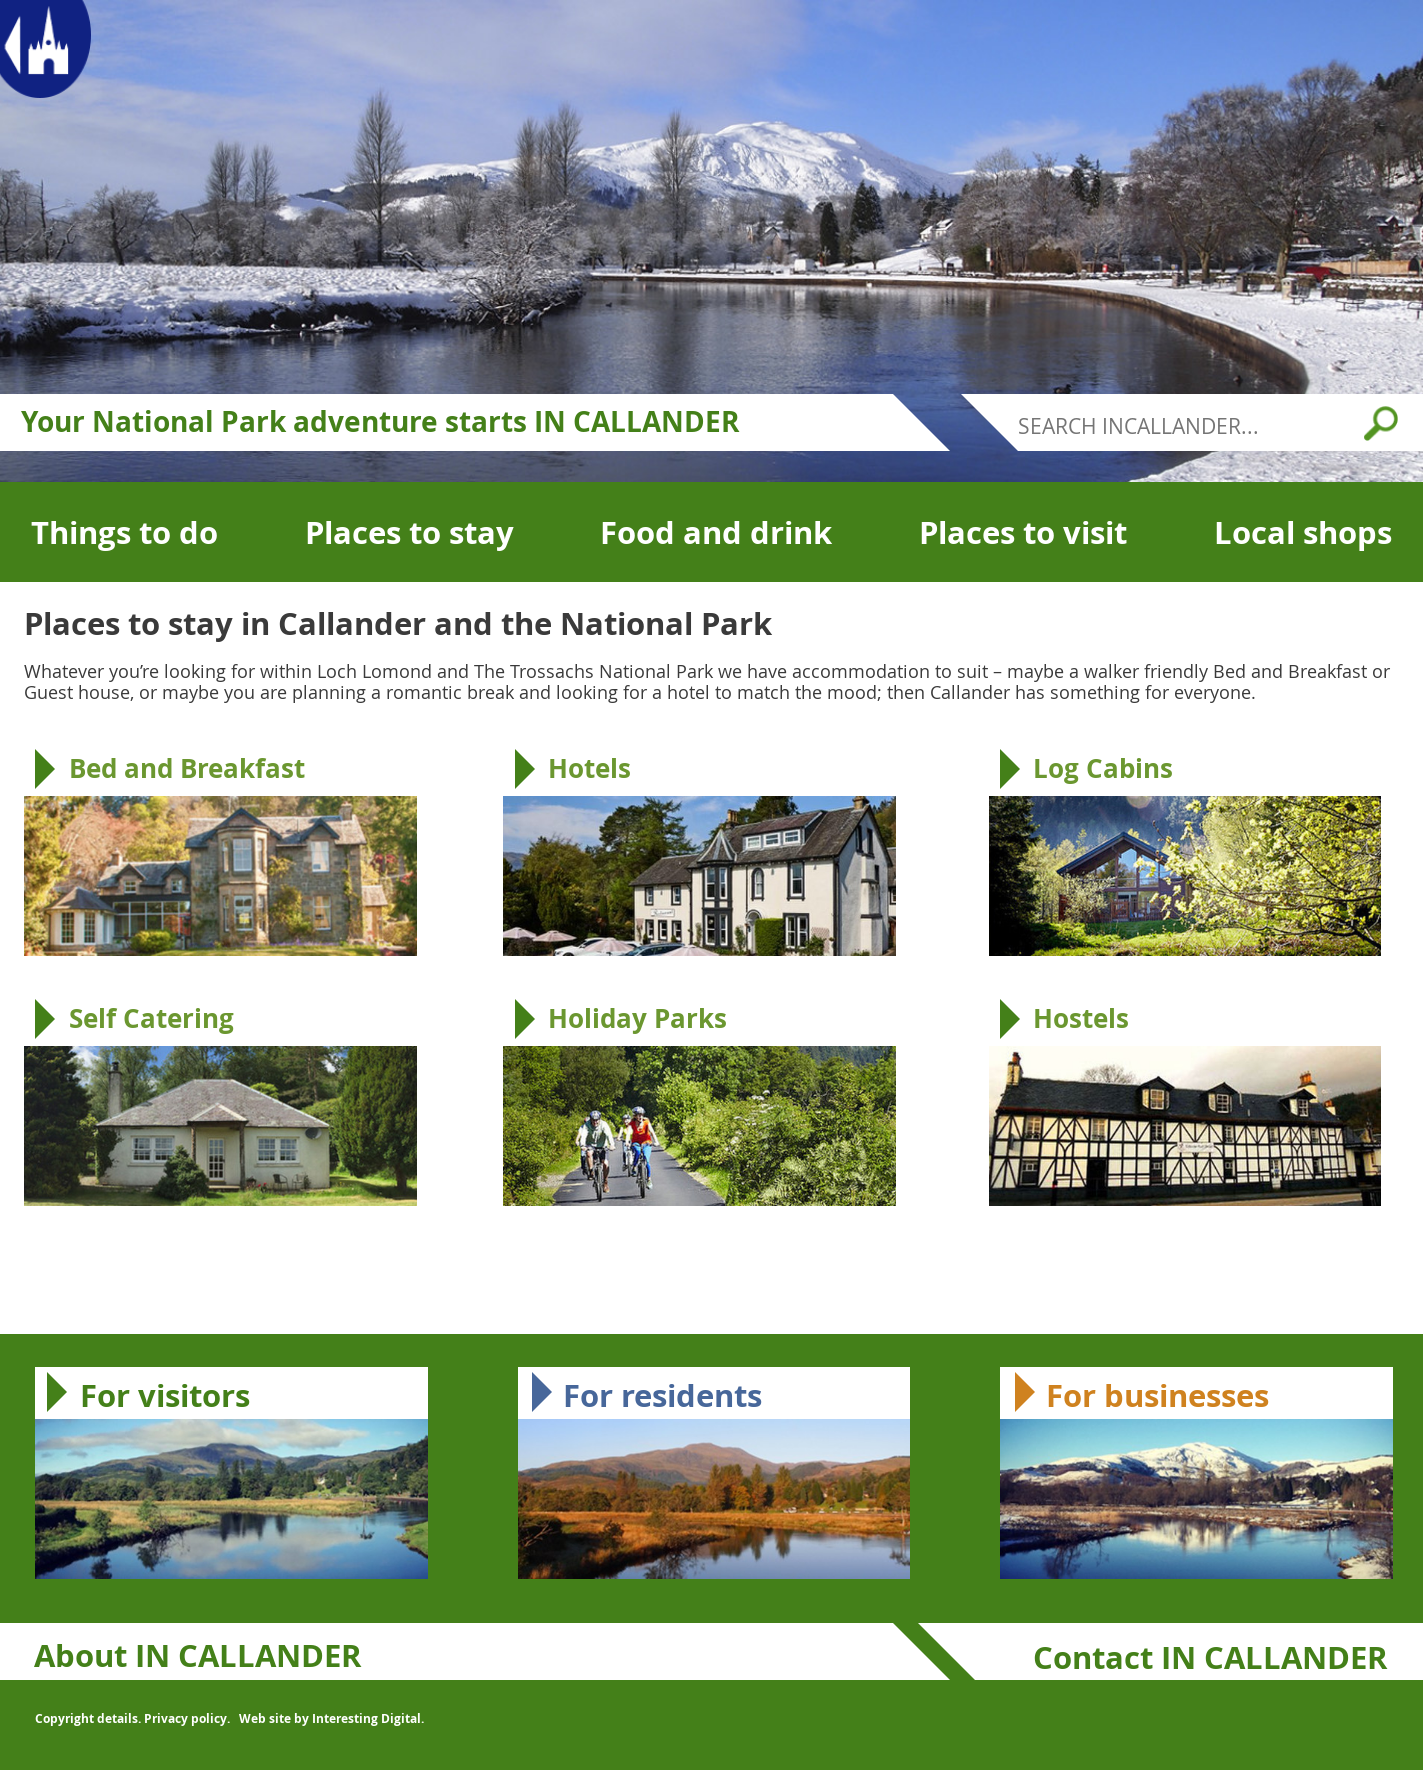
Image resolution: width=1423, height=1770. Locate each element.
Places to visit (1023, 532)
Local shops (1303, 532)
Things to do (124, 532)
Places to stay (409, 532)
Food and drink (716, 532)
